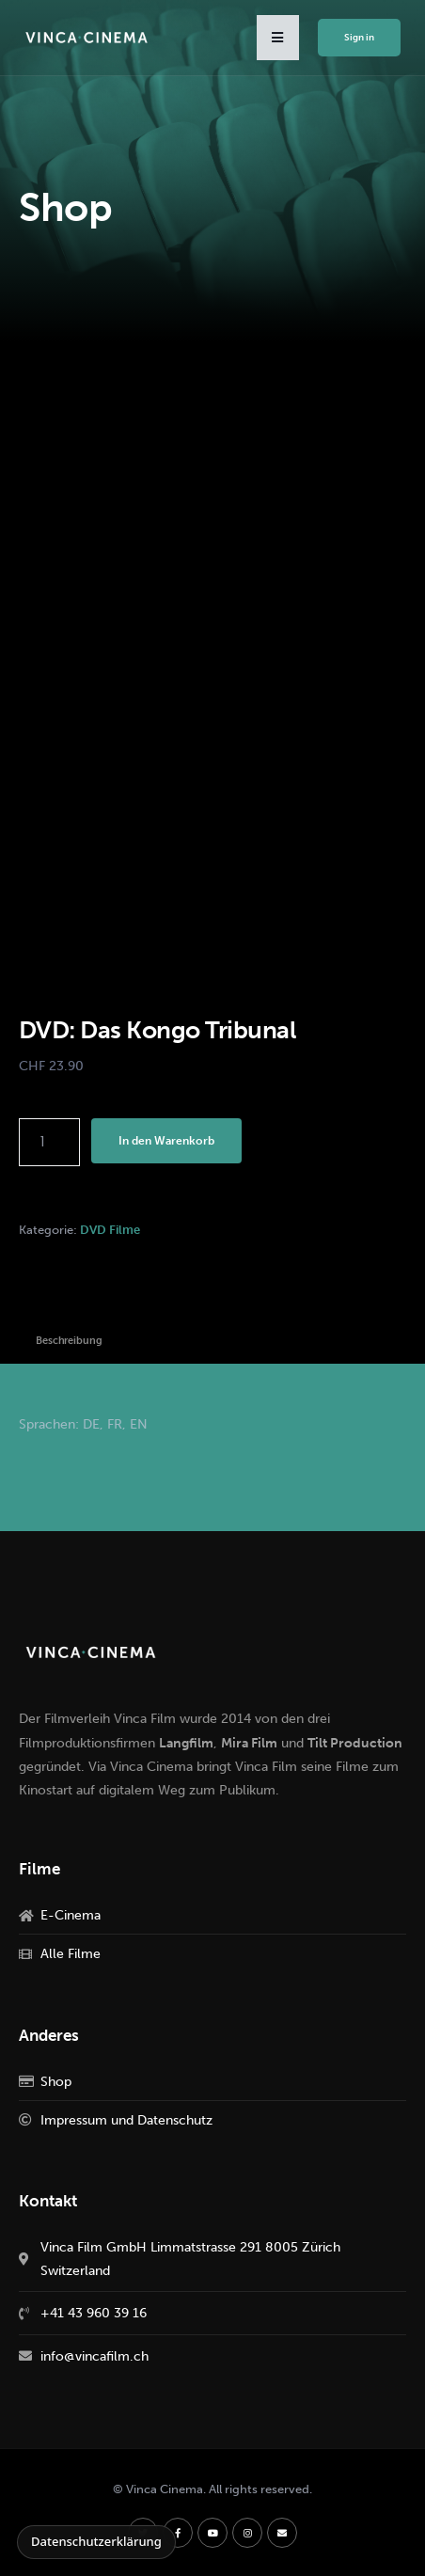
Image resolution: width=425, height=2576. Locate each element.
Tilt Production (354, 1743)
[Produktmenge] (49, 1142)
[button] (278, 37)
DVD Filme (110, 1230)
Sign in (359, 37)
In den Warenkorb (166, 1140)
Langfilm (186, 1743)
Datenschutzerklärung (96, 2541)
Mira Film (249, 1743)
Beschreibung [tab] (69, 1341)
